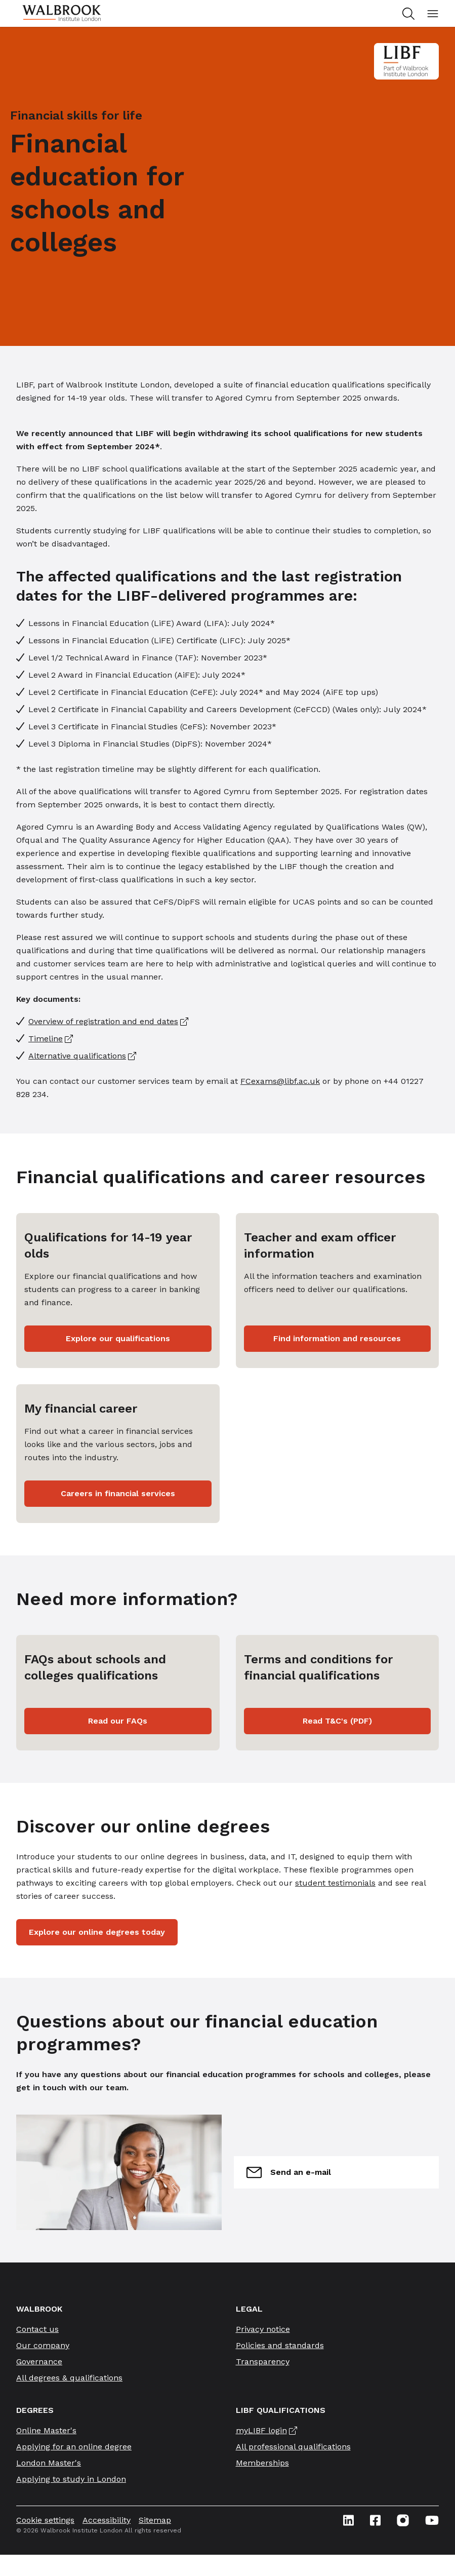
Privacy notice (263, 2329)
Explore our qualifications (118, 1338)
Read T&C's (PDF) (337, 1721)
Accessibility (106, 2520)
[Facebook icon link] (375, 2520)
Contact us (37, 2329)
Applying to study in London (71, 2479)
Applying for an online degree (74, 2446)
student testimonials (335, 1883)
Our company (42, 2345)
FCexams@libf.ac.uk (280, 1081)
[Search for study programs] (410, 14)
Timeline (45, 1038)
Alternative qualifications (77, 1056)
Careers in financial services (118, 1493)
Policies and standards (280, 2345)
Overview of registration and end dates (103, 1021)
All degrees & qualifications (69, 2378)
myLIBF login (261, 2430)
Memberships (262, 2463)
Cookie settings (45, 2520)
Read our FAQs (117, 1721)
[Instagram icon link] (403, 2520)
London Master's (48, 2463)
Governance (39, 2361)
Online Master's (46, 2430)
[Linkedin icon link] (348, 2520)
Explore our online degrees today (97, 1932)
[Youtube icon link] (432, 2520)
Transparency (262, 2361)
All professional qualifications (293, 2446)
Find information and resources (337, 1338)
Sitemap (155, 2520)
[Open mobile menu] (433, 14)
